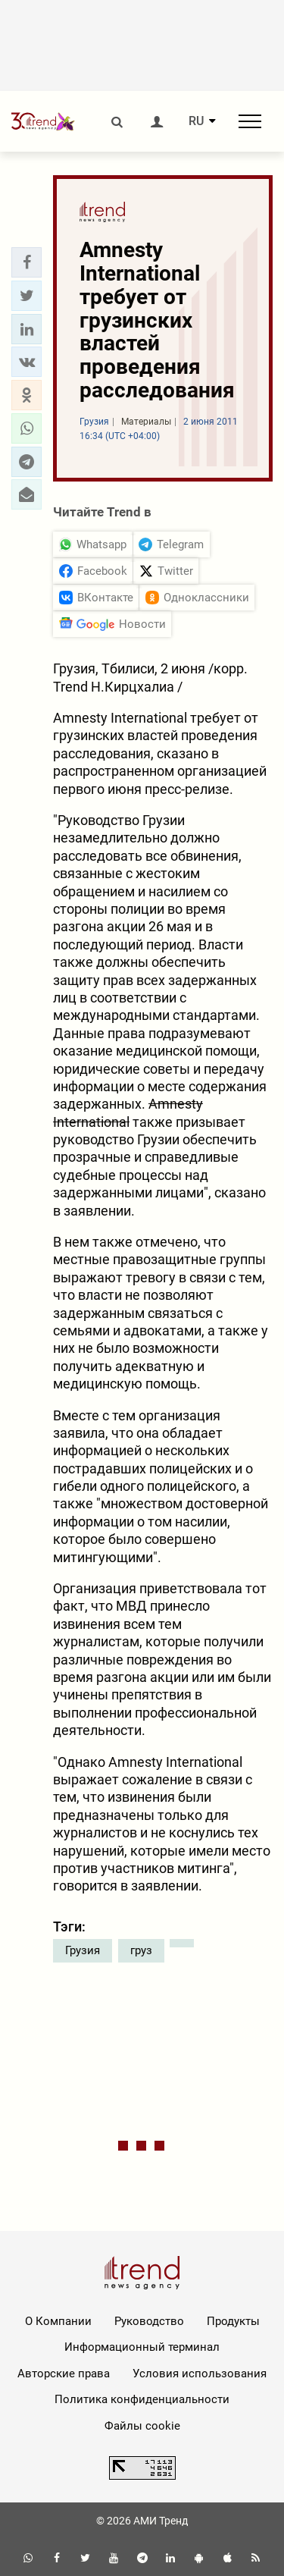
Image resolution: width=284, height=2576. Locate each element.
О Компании (58, 2321)
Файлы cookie (142, 2426)
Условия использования (200, 2373)
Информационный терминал (142, 2347)
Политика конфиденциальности (142, 2399)
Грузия (82, 1950)
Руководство (149, 2321)
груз (141, 1950)
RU (196, 121)
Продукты (233, 2321)
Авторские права (63, 2373)
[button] (26, 262)
